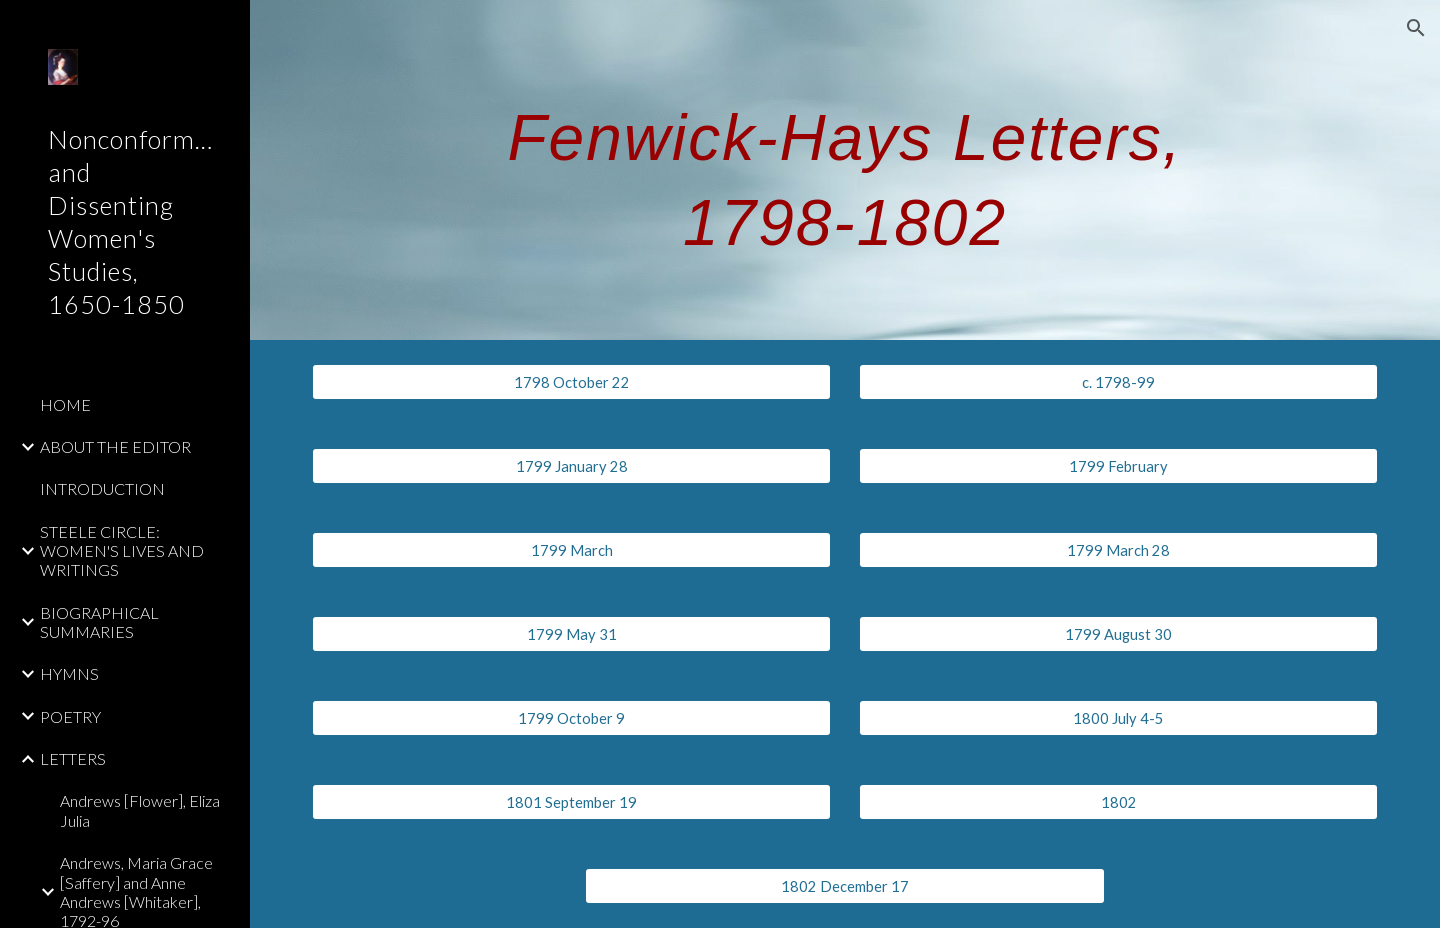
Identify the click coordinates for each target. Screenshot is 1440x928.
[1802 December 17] (845, 886)
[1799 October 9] (572, 718)
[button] (1416, 28)
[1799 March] (572, 550)
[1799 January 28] (572, 466)
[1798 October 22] (572, 382)
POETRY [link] (70, 716)
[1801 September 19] (572, 802)
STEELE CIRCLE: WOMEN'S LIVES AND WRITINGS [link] (122, 551)
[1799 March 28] (1119, 550)
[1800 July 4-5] (1119, 718)
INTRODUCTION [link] (102, 488)
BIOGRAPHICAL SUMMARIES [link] (99, 622)
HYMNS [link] (69, 673)
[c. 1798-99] (1119, 382)
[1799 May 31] (572, 634)
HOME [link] (65, 404)
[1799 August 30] (1119, 634)
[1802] (1119, 802)
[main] (845, 170)
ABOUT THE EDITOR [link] (115, 446)
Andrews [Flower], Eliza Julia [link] (140, 810)
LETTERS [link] (73, 758)
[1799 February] (1119, 466)
